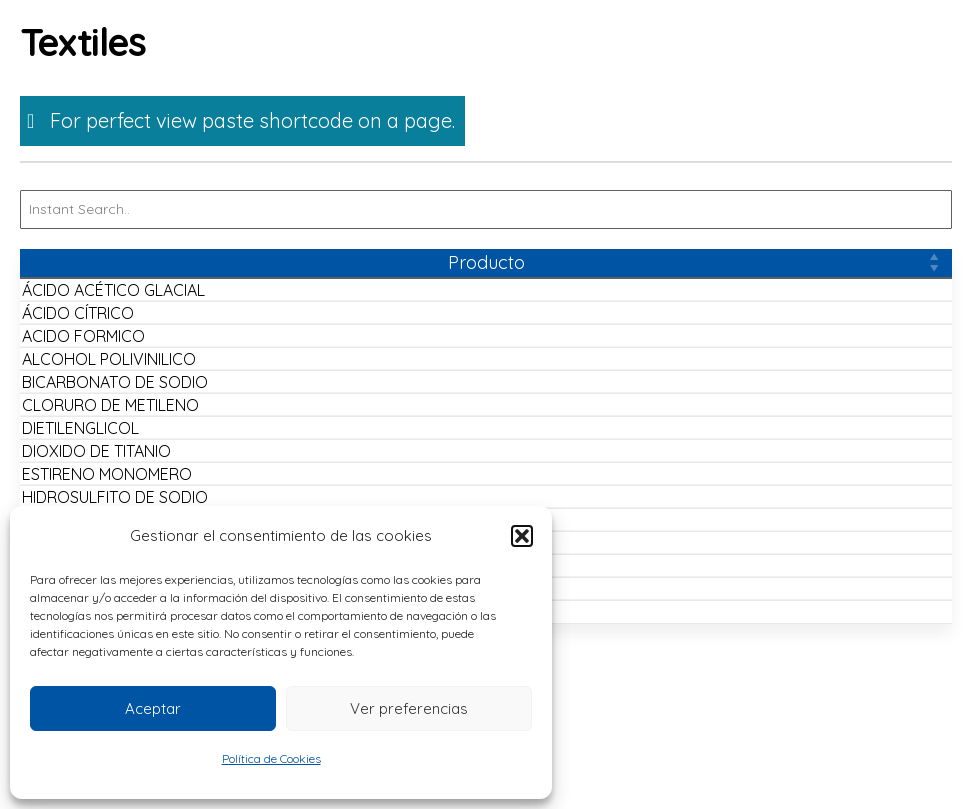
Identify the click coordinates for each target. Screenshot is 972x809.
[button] (522, 536)
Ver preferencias (409, 708)
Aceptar (153, 708)
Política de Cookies (271, 758)
